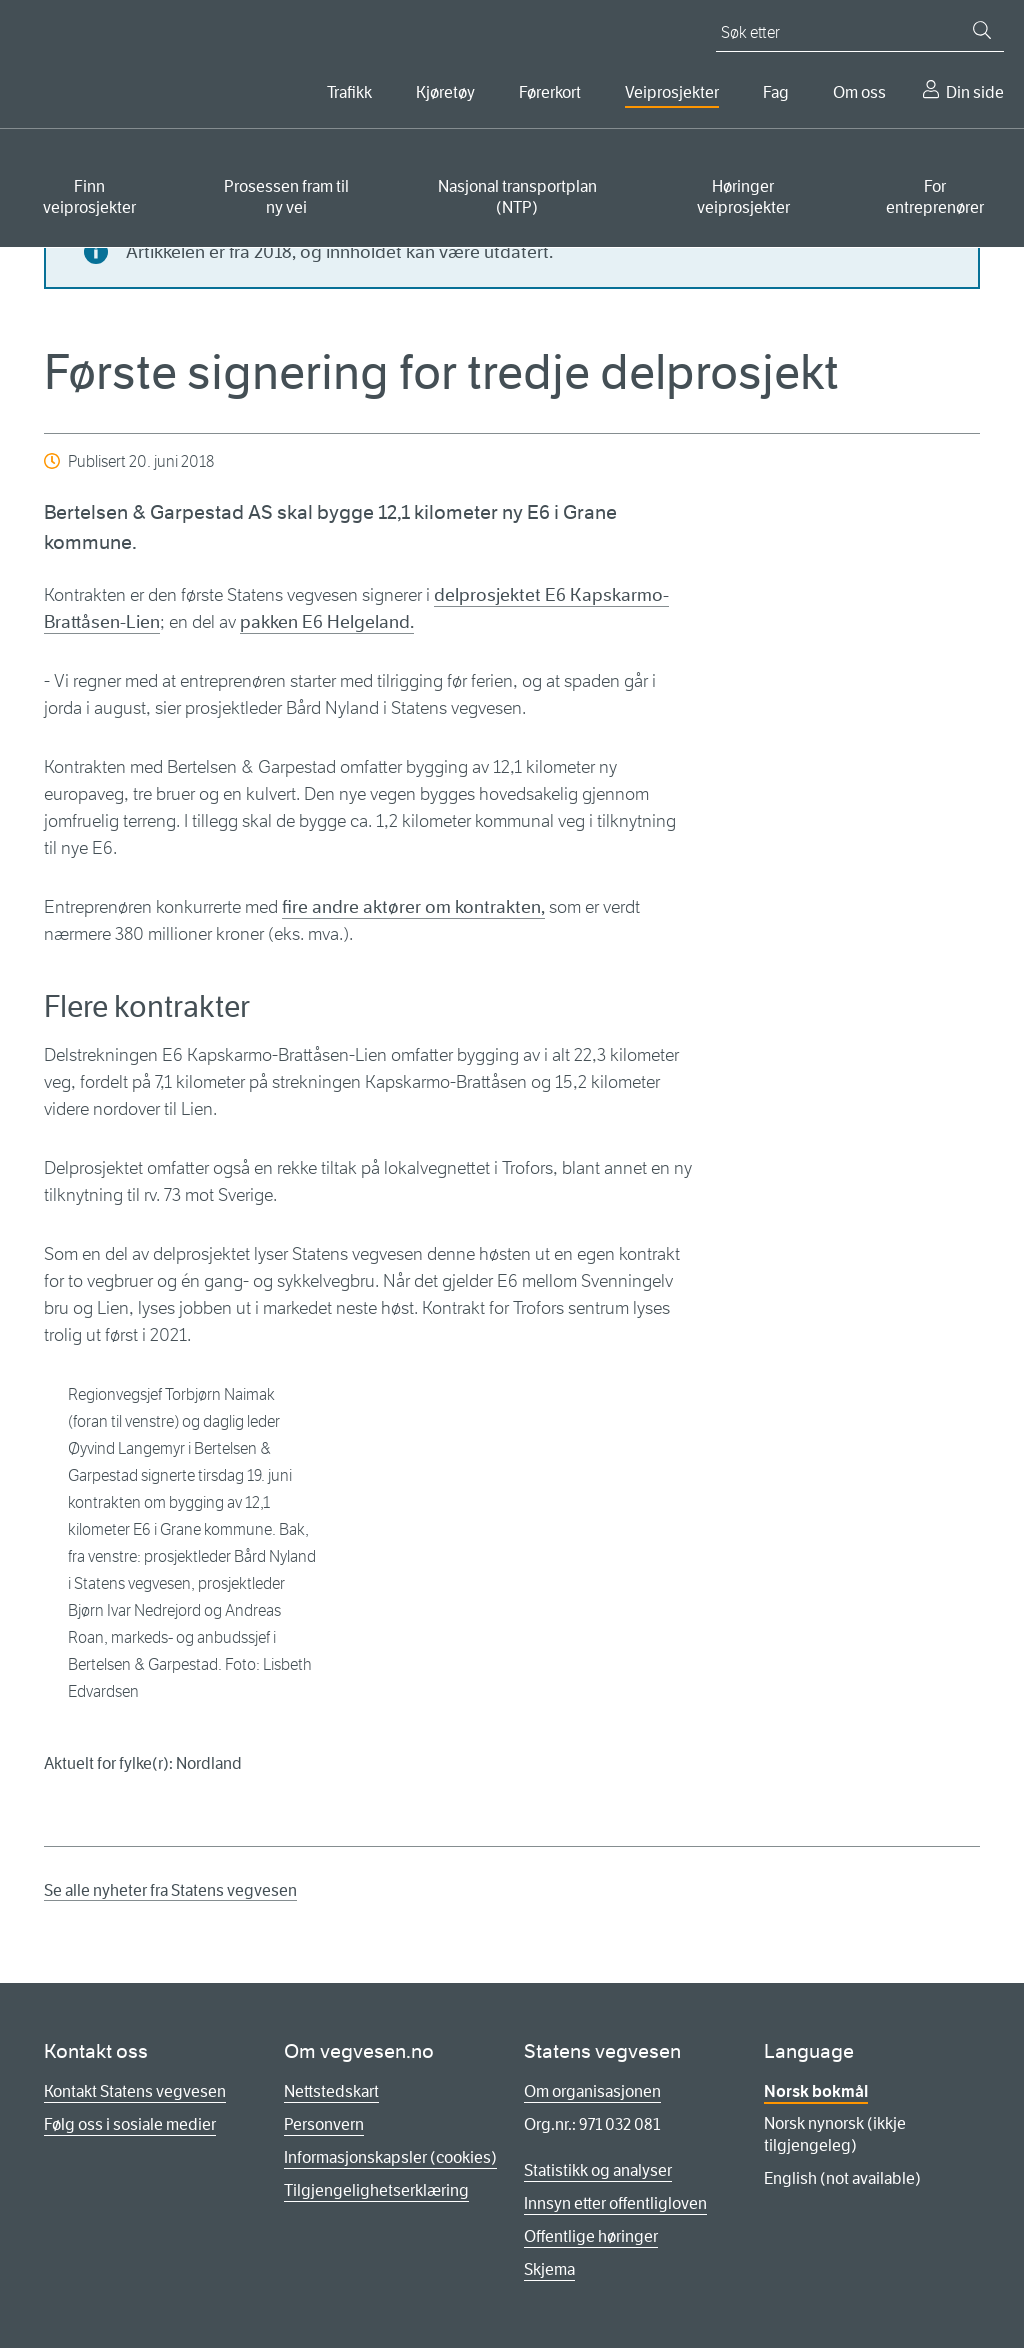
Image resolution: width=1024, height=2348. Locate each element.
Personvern (324, 2124)
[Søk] (982, 30)
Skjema (549, 2269)
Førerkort (550, 92)
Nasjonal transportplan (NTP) (517, 197)
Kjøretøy (445, 92)
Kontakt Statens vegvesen (135, 2091)
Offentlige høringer (591, 2236)
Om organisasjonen (592, 2091)
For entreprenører (935, 197)
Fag (776, 92)
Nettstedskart (331, 2091)
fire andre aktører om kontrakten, (413, 907)
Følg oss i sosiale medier (130, 2124)
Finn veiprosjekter (89, 197)
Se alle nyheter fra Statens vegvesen (170, 1890)
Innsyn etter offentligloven (615, 2203)
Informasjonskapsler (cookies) (390, 2157)
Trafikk (349, 92)
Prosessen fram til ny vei (286, 197)
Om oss (859, 92)
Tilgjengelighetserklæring (376, 2190)
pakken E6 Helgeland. (327, 622)
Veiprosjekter (672, 92)
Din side (975, 92)
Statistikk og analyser (598, 2170)
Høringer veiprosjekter (743, 197)
